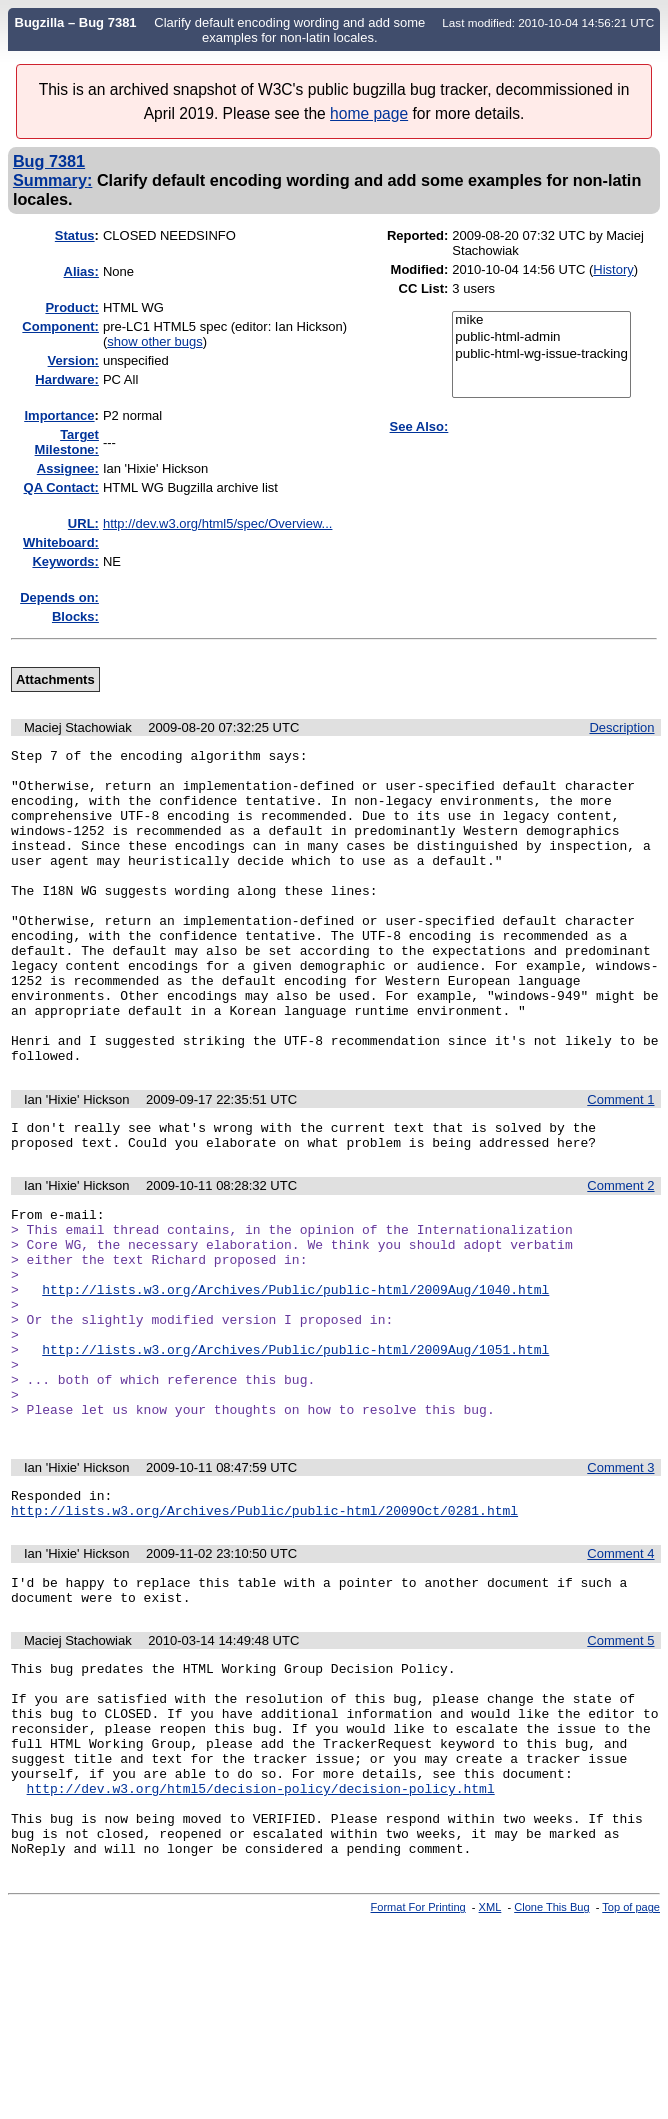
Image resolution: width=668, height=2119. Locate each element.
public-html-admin (541, 337)
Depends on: (59, 597)
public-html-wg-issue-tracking (541, 354)
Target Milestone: (67, 442)
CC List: (424, 288)
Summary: (52, 180)
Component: (60, 326)
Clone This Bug (551, 2072)
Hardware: (67, 379)
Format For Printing (418, 2072)
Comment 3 (620, 1581)
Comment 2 (620, 1254)
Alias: (81, 271)
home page (369, 113)
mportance (59, 415)
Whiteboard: (61, 542)
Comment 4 (620, 1673)
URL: (83, 523)
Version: (73, 360)
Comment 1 (620, 1162)
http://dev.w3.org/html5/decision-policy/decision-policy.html (261, 1941)
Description (621, 727)
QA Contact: (61, 487)
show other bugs (154, 341)
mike (541, 320)
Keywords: (65, 561)
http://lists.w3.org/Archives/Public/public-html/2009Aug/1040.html (295, 1376)
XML (490, 2072)
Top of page (631, 2072)
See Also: (419, 426)
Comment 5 (620, 1766)
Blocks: (75, 616)
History (613, 269)
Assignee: (68, 468)
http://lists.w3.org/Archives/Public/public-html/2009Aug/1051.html (295, 1448)
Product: (71, 307)
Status (75, 235)
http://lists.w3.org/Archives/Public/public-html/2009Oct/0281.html (264, 1630)
